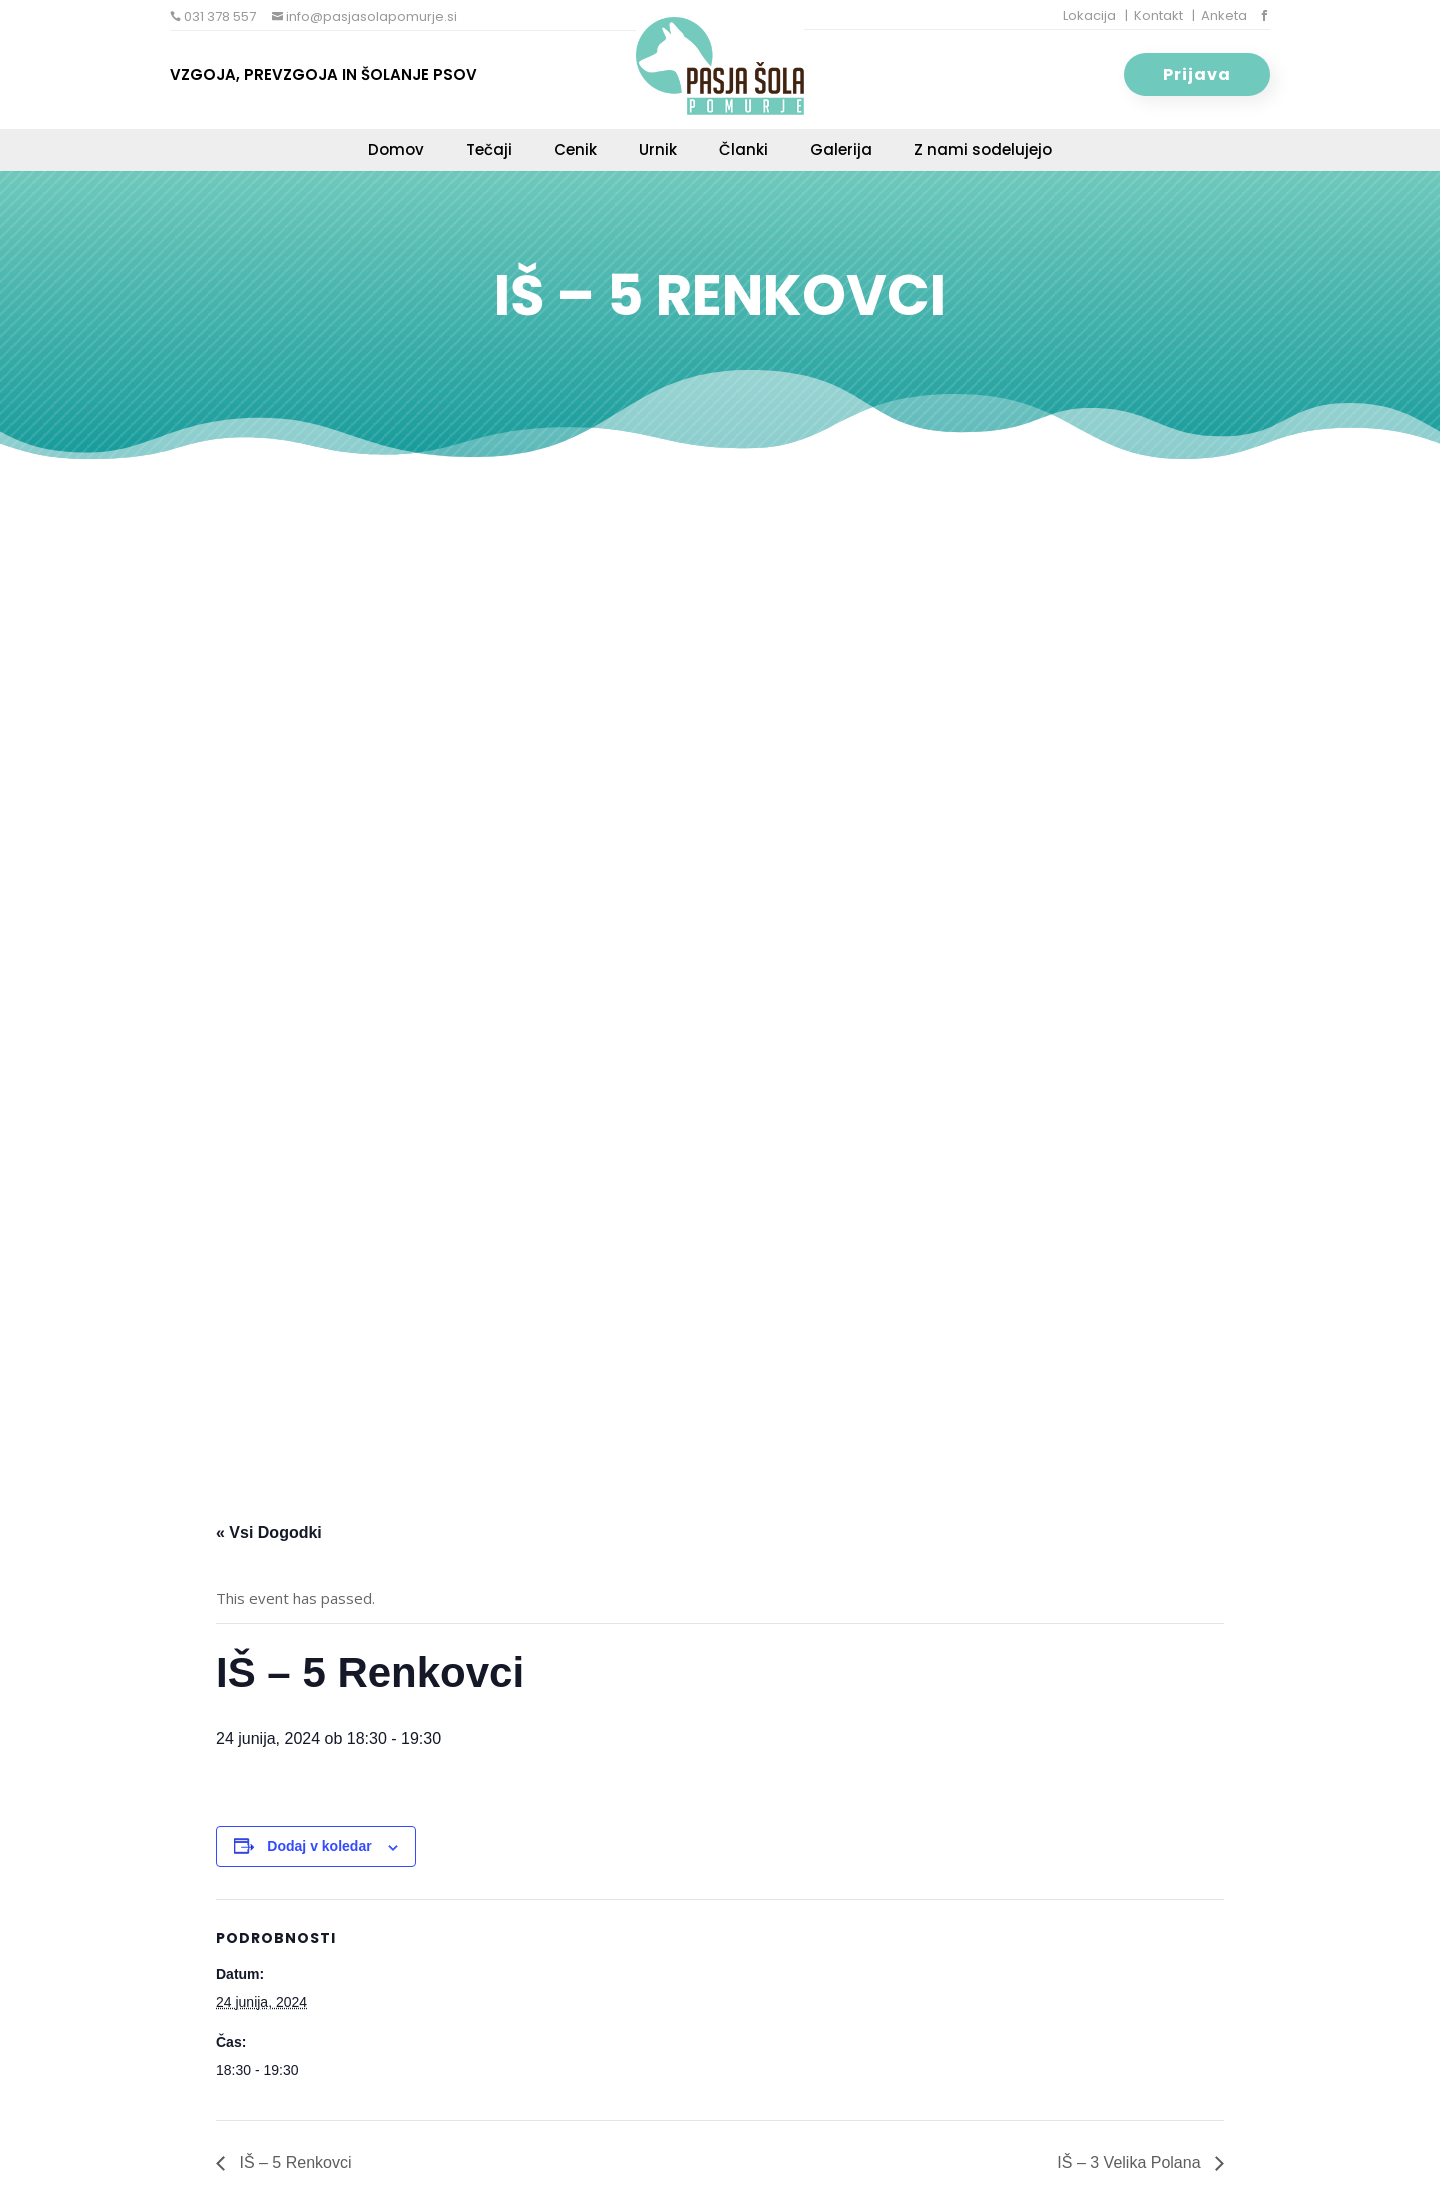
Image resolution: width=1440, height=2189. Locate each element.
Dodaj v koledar (319, 836)
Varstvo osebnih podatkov (750, 2149)
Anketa (1224, 15)
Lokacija (1089, 15)
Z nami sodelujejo (983, 151)
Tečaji (489, 151)
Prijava (1197, 74)
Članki (743, 151)
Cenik (575, 151)
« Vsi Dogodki (269, 522)
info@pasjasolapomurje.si (370, 16)
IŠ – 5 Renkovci (293, 1152)
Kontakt (1158, 15)
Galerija (841, 151)
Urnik (658, 151)
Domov (396, 151)
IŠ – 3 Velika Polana (1131, 1152)
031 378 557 (218, 16)
